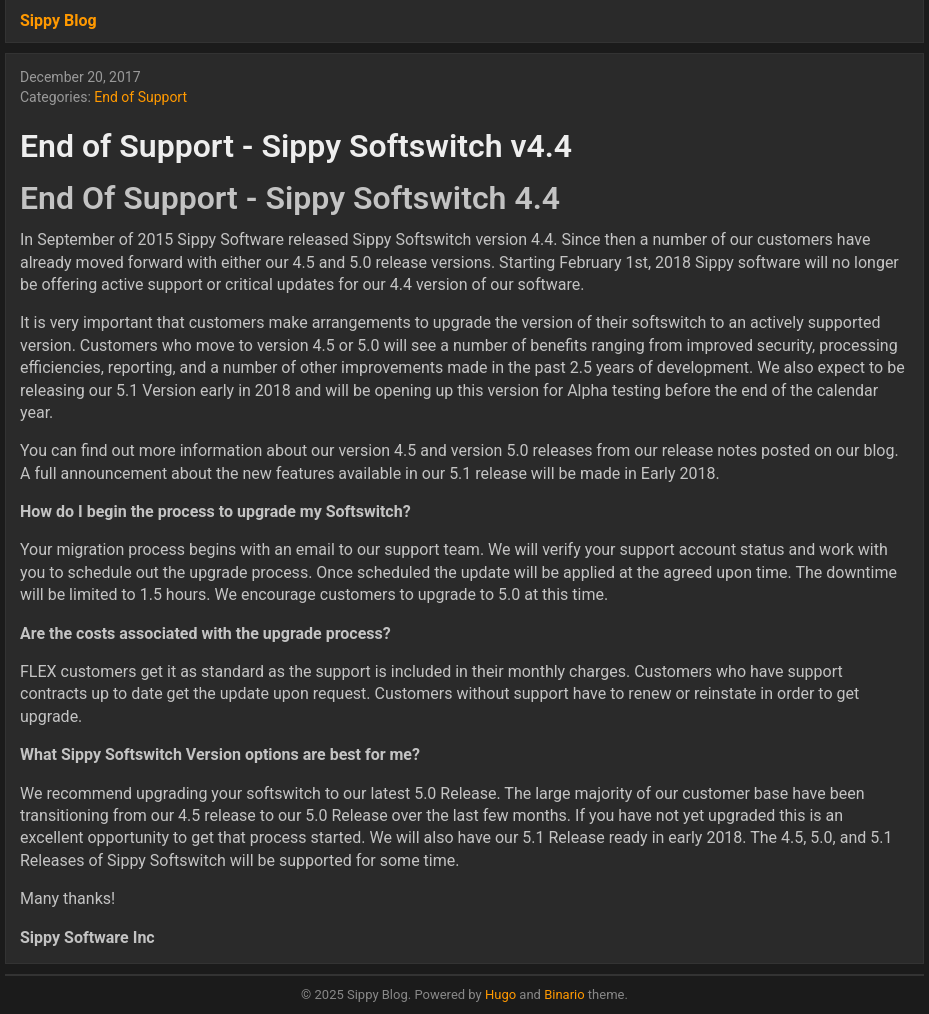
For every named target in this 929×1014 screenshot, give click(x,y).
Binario (564, 994)
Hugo (500, 994)
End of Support (140, 97)
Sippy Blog (58, 20)
